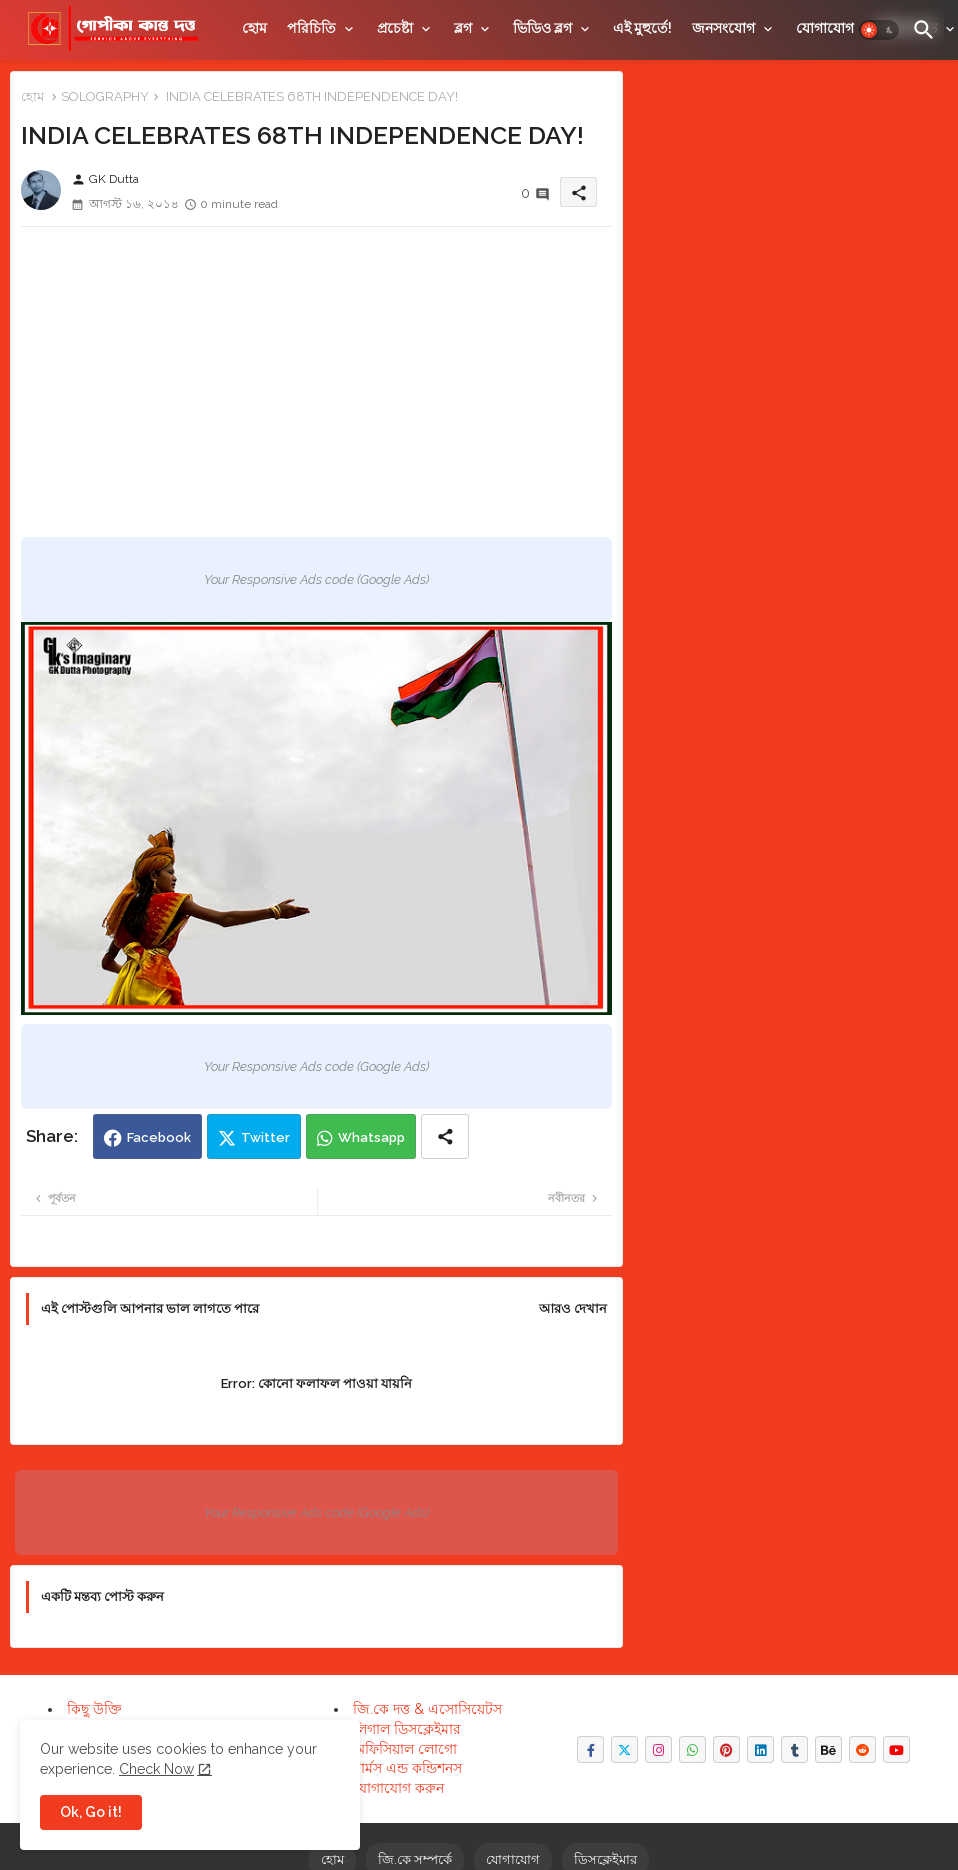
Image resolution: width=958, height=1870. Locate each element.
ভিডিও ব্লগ (542, 28)
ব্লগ (463, 28)
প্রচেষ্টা (395, 28)
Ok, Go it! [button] (91, 1812)
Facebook (159, 1137)
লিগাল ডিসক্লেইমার (407, 1729)
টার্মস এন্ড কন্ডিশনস (407, 1768)
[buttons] (590, 1749)
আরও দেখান (573, 1308)
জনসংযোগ (723, 28)
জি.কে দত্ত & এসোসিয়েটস (427, 1709)
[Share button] (445, 1136)
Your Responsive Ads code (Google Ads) (316, 579)
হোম (254, 28)
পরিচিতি (311, 28)
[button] (879, 30)
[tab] (254, 28)
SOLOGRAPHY (105, 96)
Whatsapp (371, 1137)
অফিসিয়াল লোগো (405, 1749)
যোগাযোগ (825, 28)
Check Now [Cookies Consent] (156, 1769)
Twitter (265, 1137)
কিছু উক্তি (94, 1709)
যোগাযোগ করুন (398, 1788)
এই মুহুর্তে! (642, 28)
